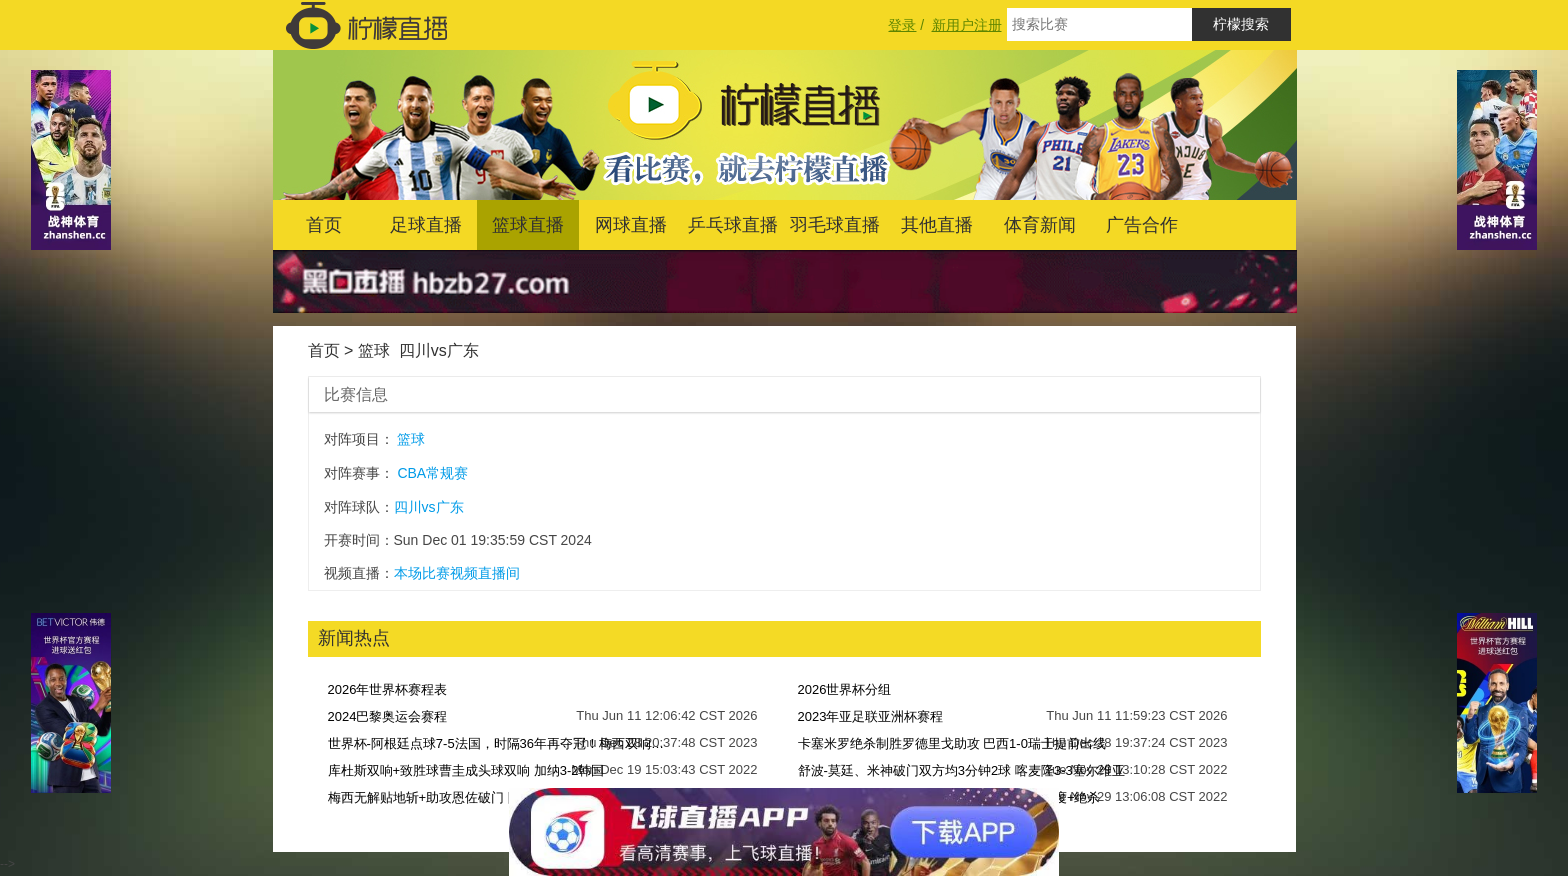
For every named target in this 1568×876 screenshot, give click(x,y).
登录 (902, 25)
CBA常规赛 (432, 473)
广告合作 (1142, 225)
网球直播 (631, 225)
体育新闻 (1040, 225)
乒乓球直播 (733, 225)
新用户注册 (967, 25)
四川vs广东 (439, 350)
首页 (324, 225)
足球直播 (426, 225)
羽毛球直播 (835, 225)
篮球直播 (528, 225)
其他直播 (937, 225)
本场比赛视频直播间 (457, 573)
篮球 (374, 350)
